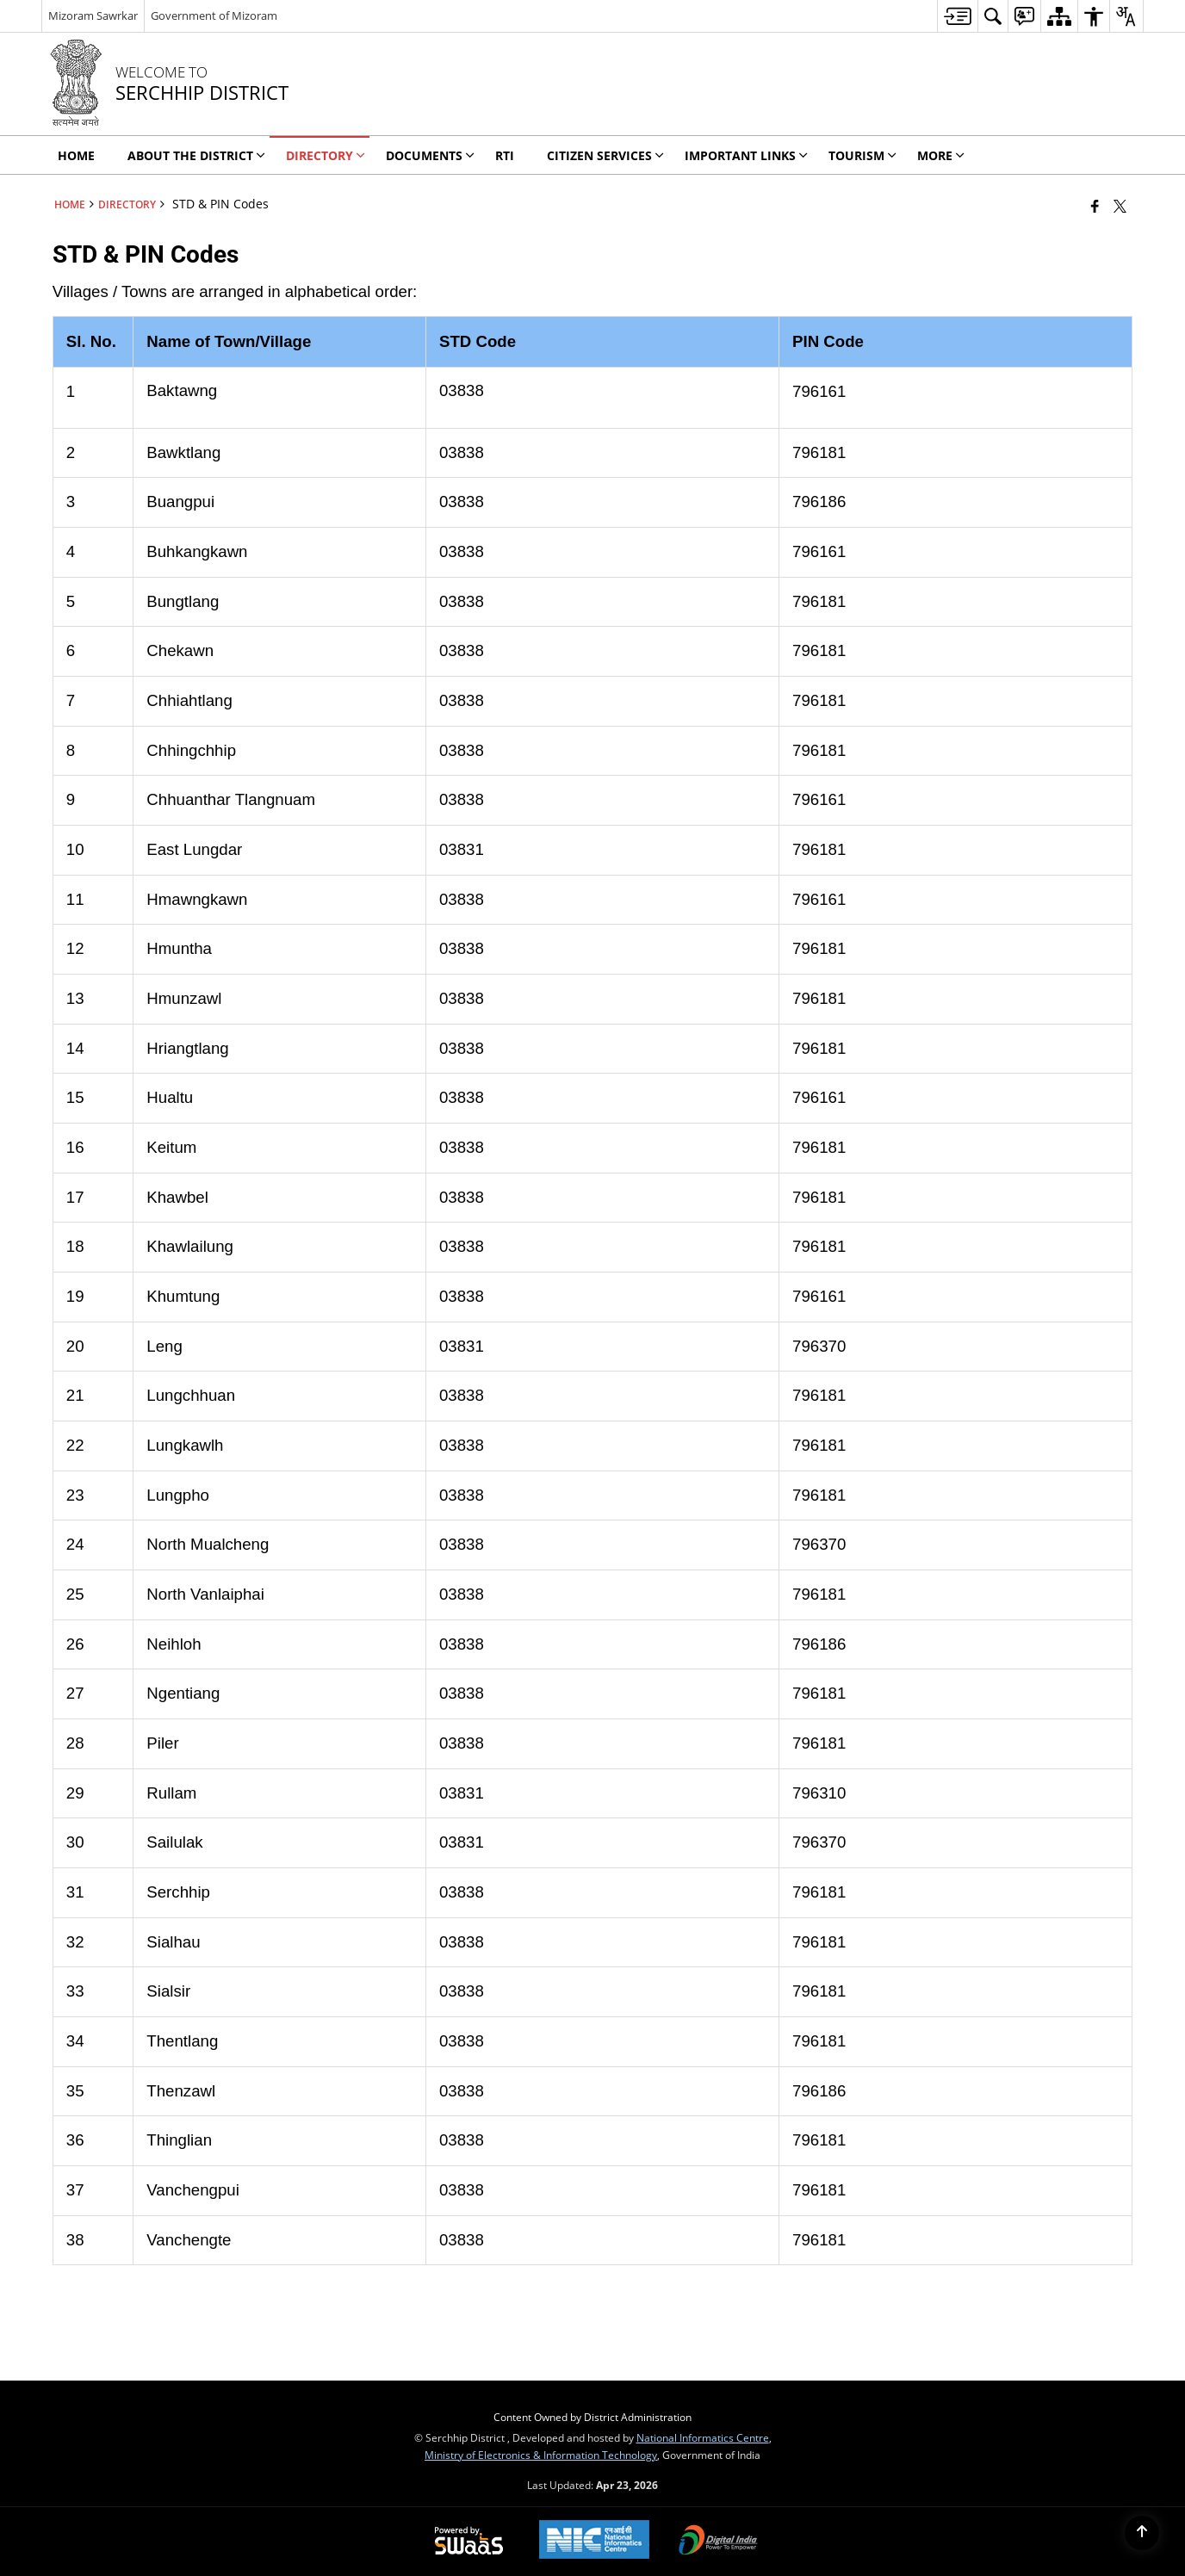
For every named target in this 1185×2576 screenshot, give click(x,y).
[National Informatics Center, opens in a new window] (594, 2541)
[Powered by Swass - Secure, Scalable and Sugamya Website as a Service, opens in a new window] (469, 2541)
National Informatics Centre (702, 2437)
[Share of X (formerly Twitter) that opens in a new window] (1120, 206)
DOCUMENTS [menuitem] (430, 155)
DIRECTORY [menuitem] (325, 155)
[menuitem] (957, 16)
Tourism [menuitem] (862, 155)
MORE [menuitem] (941, 155)
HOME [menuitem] (76, 155)
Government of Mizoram (214, 15)
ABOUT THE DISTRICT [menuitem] (196, 155)
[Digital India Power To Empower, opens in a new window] (718, 2541)
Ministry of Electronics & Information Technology (541, 2454)
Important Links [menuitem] (746, 155)
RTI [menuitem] (504, 155)
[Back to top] (1142, 2533)
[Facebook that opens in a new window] (1095, 206)
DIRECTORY (127, 204)
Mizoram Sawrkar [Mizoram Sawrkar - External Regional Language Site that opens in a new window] (93, 15)
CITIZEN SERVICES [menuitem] (605, 155)
